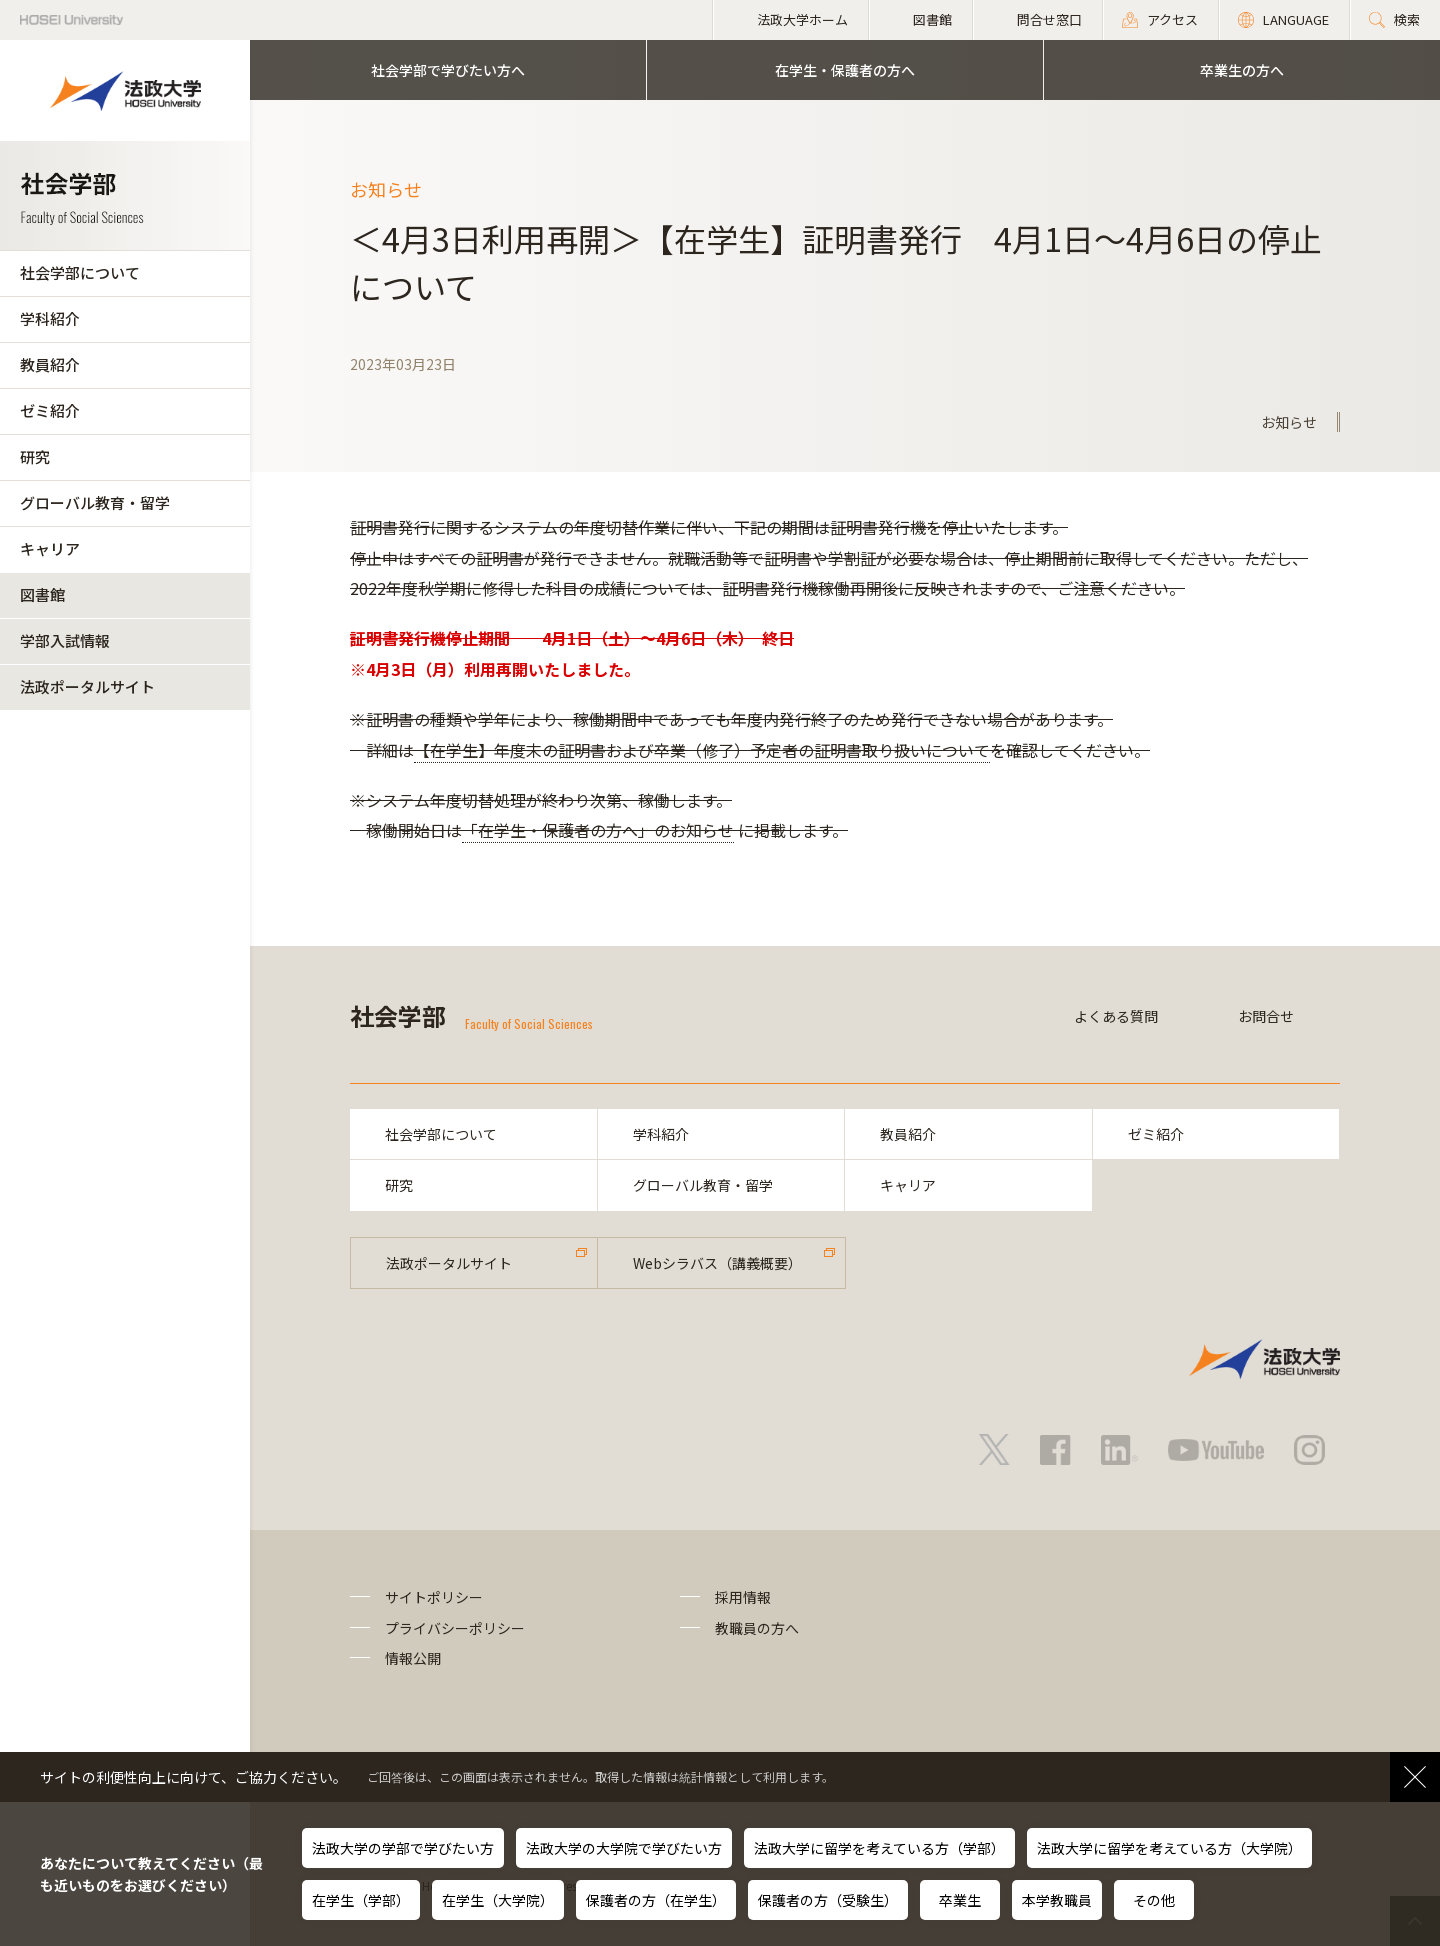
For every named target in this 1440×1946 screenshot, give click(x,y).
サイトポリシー (434, 1597)
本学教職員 (1057, 1900)
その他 (1154, 1900)
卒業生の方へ (1242, 70)
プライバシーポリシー (455, 1628)
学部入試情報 (65, 640)
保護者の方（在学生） (656, 1900)
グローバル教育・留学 (95, 502)
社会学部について (80, 272)
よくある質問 (1116, 1016)
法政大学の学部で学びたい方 (403, 1848)
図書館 (42, 594)
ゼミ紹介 (50, 410)
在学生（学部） (361, 1900)
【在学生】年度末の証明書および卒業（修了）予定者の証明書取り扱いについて (702, 750)
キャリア (50, 548)
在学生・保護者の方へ (845, 70)
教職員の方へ (757, 1628)
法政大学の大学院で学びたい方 (624, 1848)
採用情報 (743, 1597)
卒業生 (960, 1900)
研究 (35, 456)
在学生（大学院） (498, 1900)
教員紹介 (50, 364)
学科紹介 (50, 318)
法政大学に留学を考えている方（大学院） (1169, 1848)
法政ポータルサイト (87, 686)
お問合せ (1266, 1016)
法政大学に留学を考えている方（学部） (879, 1848)
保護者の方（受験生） (828, 1900)
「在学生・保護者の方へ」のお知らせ (598, 830)
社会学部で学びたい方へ (448, 70)
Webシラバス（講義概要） (717, 1263)
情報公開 (413, 1658)
